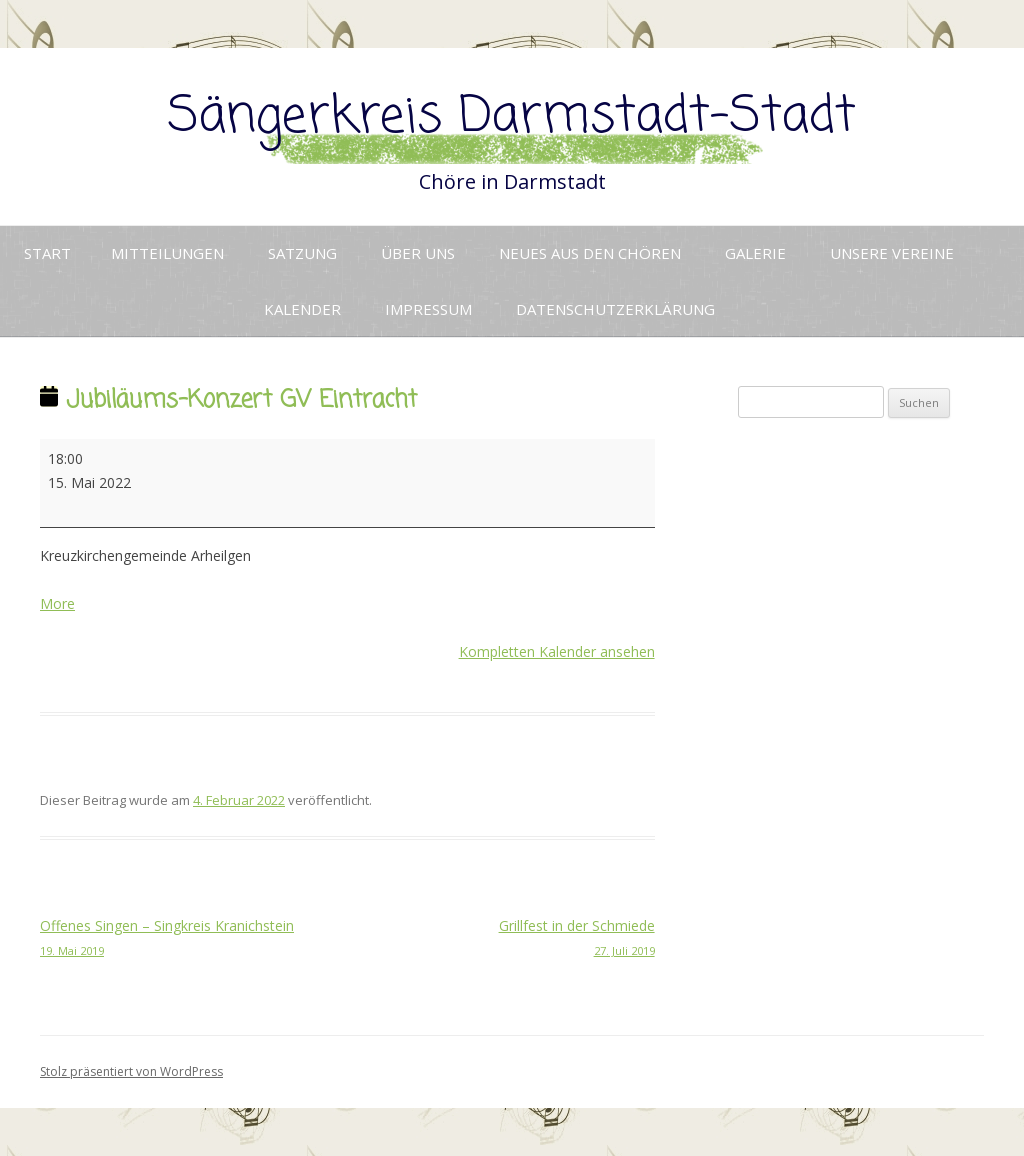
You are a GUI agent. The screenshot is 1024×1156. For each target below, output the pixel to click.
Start (47, 253)
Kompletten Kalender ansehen (557, 651)
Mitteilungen (167, 253)
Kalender (302, 309)
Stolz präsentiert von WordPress (131, 1071)
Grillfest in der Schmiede (500, 939)
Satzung (302, 253)
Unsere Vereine (892, 253)
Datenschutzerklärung (615, 309)
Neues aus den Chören (590, 253)
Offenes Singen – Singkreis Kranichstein (193, 939)
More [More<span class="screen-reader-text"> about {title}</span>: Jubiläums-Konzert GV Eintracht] (57, 603)
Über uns (418, 253)
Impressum (428, 309)
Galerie (755, 253)
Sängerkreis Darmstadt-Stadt (512, 117)
